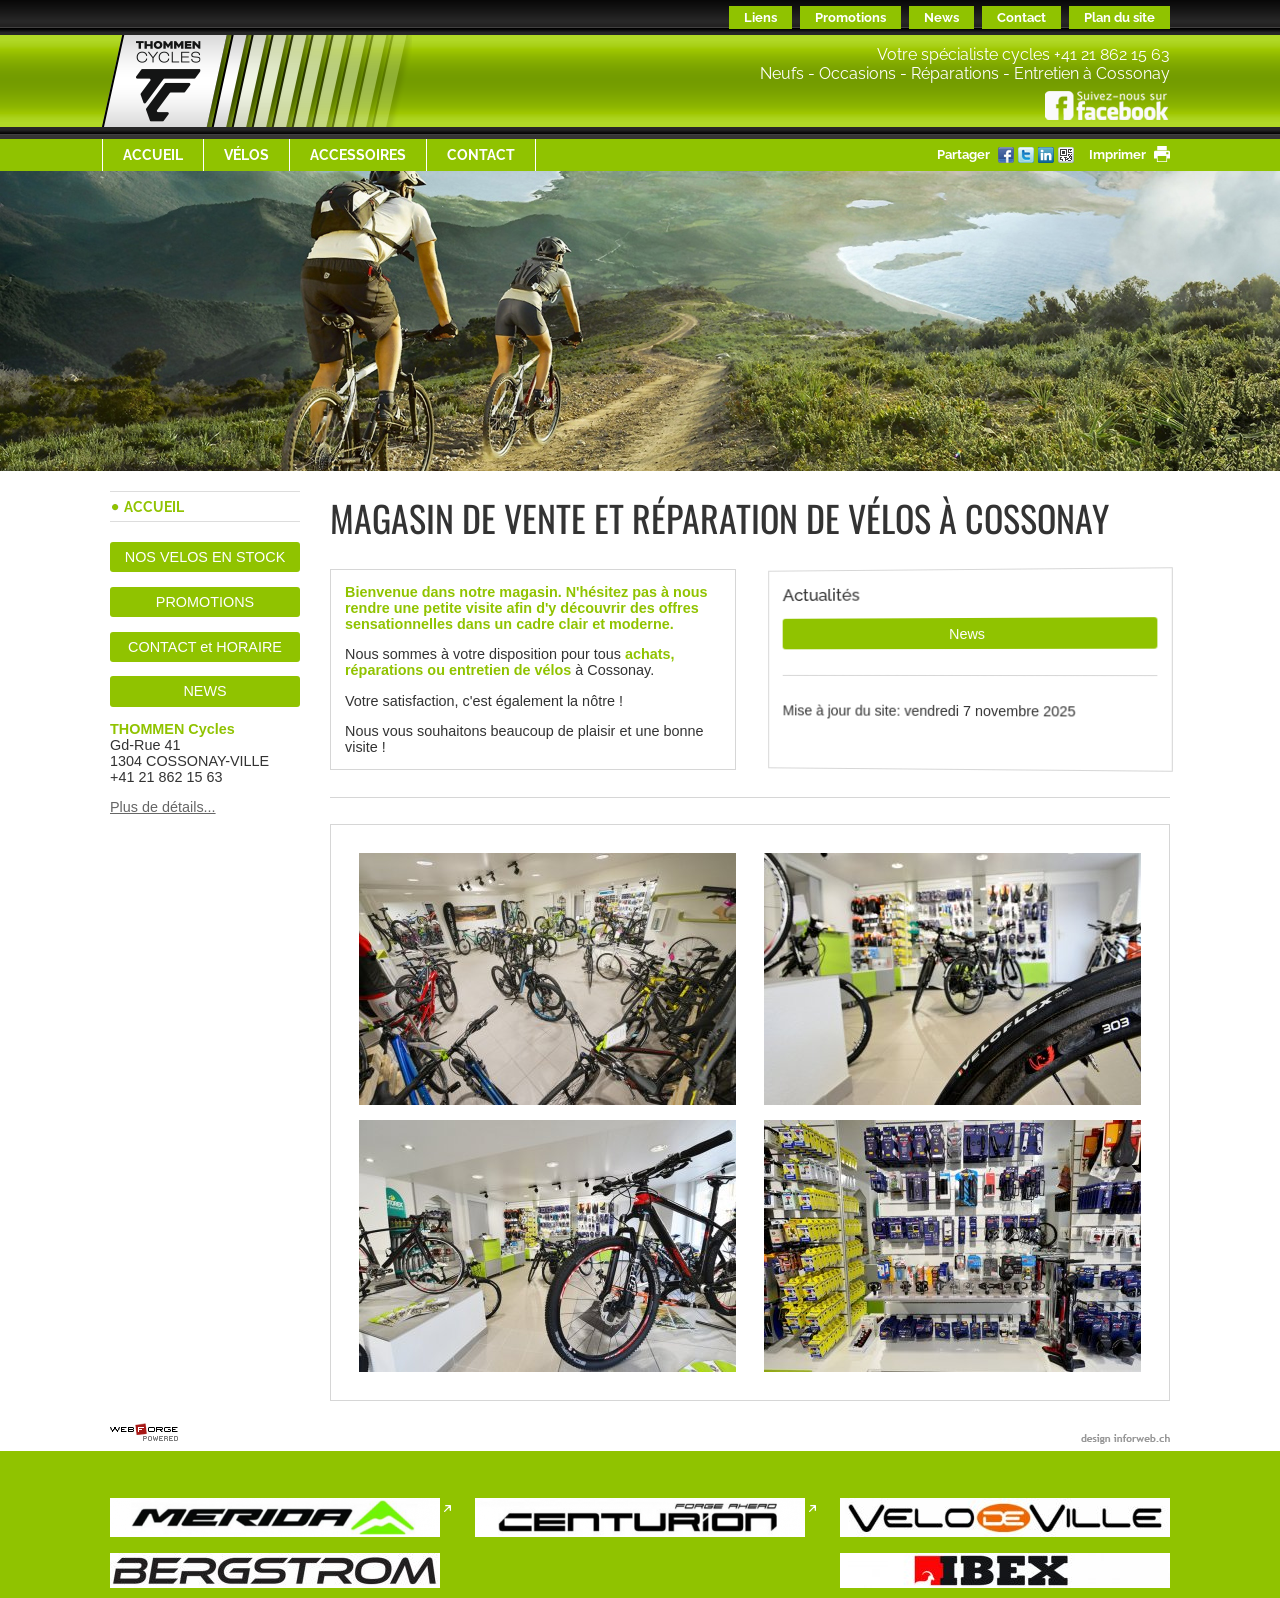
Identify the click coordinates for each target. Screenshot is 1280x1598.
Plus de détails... (163, 807)
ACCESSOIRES (358, 154)
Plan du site (1119, 17)
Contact (1021, 17)
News (941, 17)
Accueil (153, 154)
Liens (760, 17)
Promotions (850, 17)
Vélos (246, 154)
